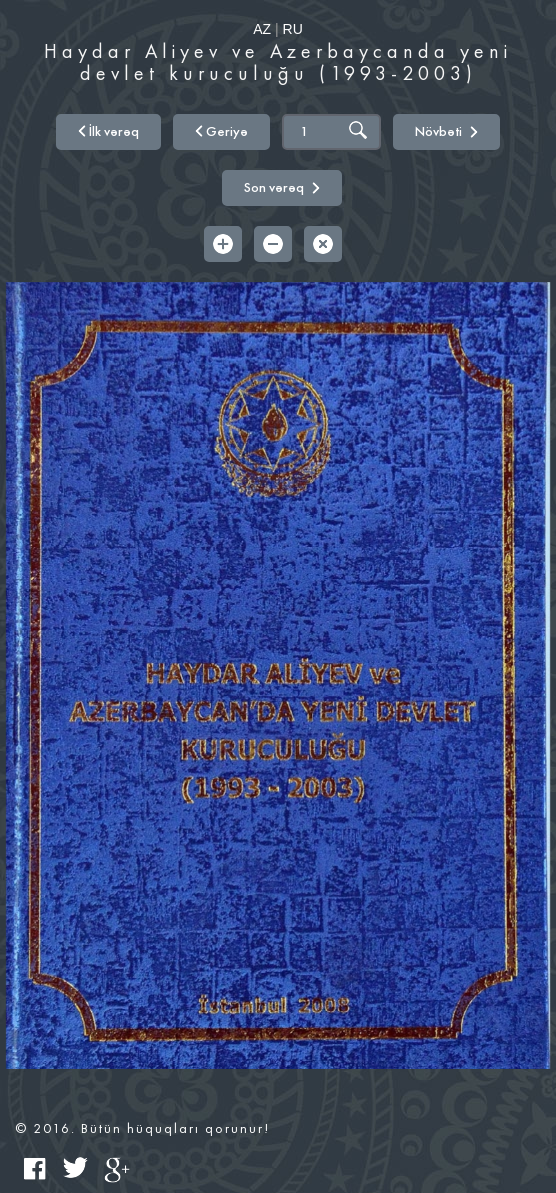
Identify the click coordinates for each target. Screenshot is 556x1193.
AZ (262, 29)
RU (293, 29)
